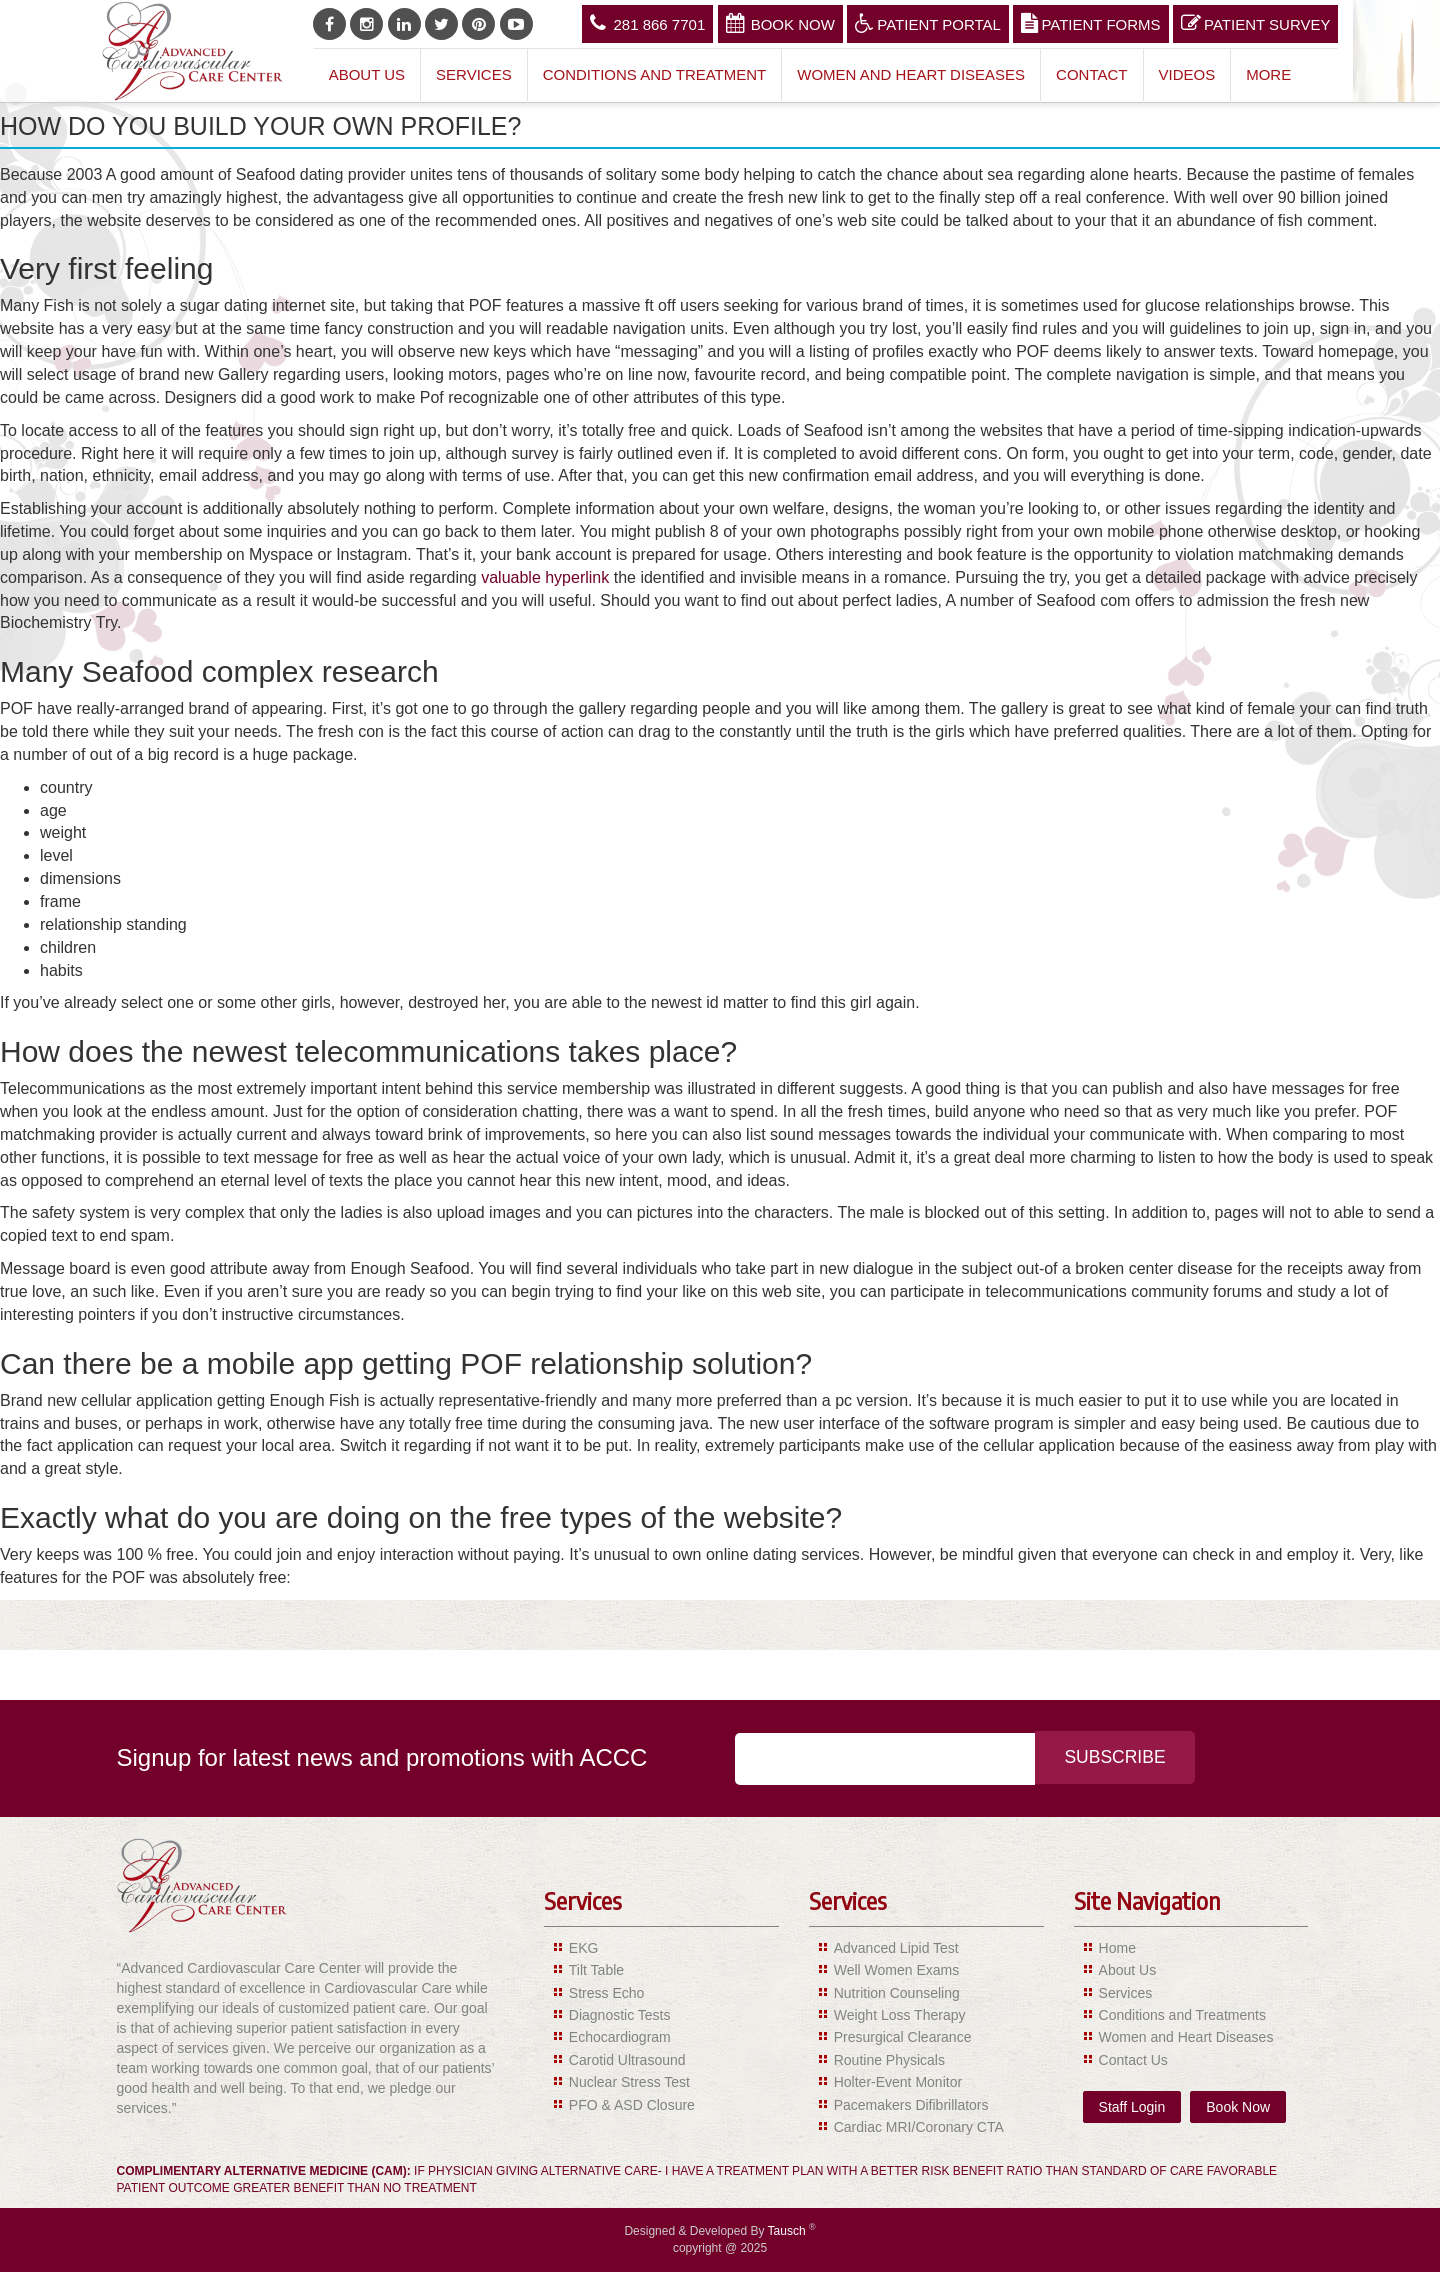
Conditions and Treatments (1182, 2015)
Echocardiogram (620, 2037)
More (1268, 74)
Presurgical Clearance (903, 2037)
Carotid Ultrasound (627, 2060)
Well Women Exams (897, 1970)
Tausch (788, 2231)
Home (1117, 1948)
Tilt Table (596, 1970)
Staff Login (1132, 2107)
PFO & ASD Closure (632, 2105)
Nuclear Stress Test (629, 2082)
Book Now (780, 23)
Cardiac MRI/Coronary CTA (919, 2127)
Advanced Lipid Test (896, 1948)
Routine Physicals (889, 2060)
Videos (1187, 74)
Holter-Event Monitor (898, 2082)
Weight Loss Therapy (900, 2015)
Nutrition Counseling (897, 1993)
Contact (1091, 74)
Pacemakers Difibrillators (911, 2105)
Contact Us (1133, 2060)
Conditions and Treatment (655, 74)
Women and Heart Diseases (911, 74)
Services (474, 74)
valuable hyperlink (545, 577)
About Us (367, 74)
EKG (584, 1948)
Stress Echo (606, 1993)
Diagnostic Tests (620, 2015)
